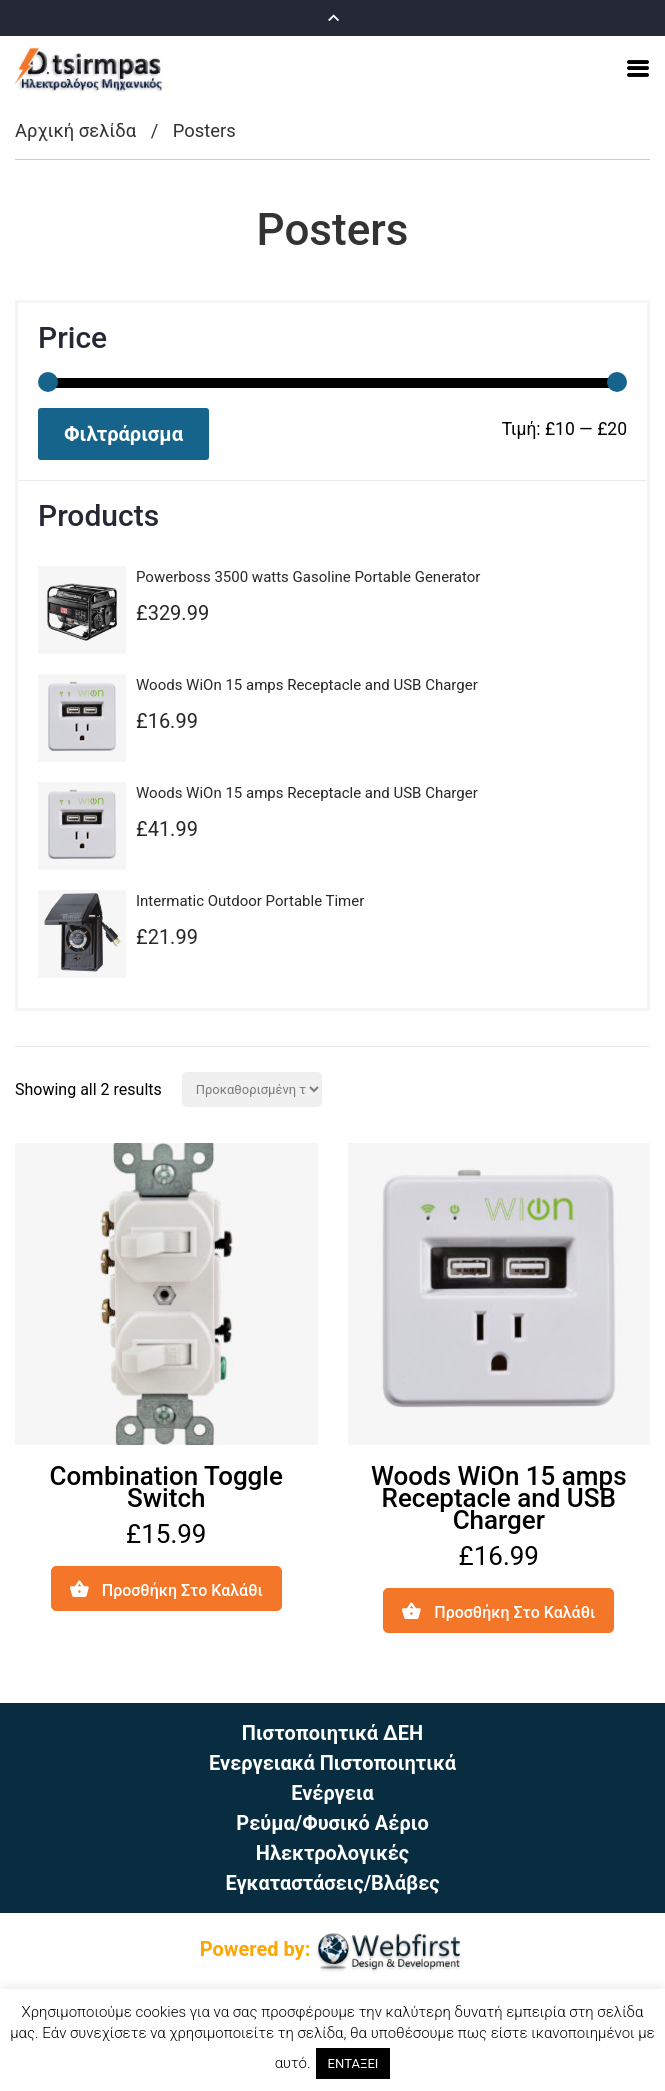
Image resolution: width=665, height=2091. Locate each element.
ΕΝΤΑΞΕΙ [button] (353, 2063)
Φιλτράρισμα (123, 434)
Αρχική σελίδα (75, 130)
